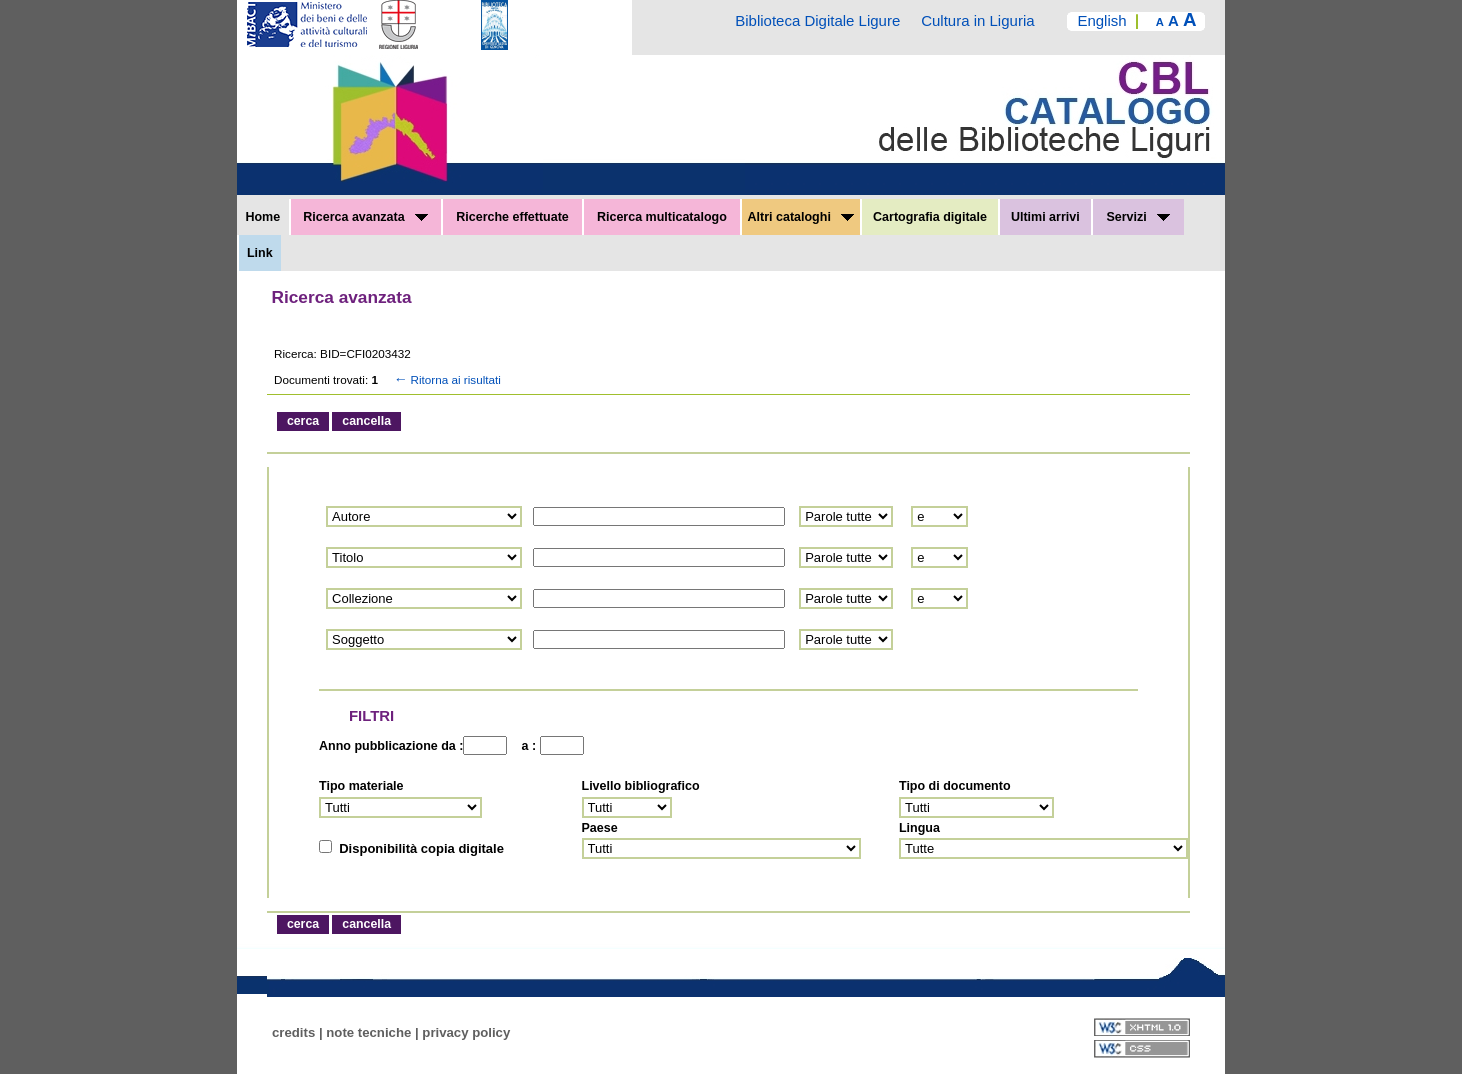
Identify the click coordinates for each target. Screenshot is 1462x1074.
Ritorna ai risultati (446, 379)
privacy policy (466, 1032)
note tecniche (368, 1032)
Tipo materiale (361, 786)
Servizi (1138, 217)
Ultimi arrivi (1045, 217)
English (1101, 20)
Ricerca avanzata (365, 217)
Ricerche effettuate (512, 217)
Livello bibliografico (641, 786)
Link (260, 253)
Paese (600, 828)
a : (525, 746)
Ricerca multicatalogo (662, 217)
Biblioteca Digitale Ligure (817, 20)
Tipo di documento (955, 786)
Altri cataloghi (801, 217)
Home (262, 217)
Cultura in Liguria (977, 20)
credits (293, 1032)
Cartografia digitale (930, 217)
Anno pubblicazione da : (391, 746)
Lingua (919, 828)
